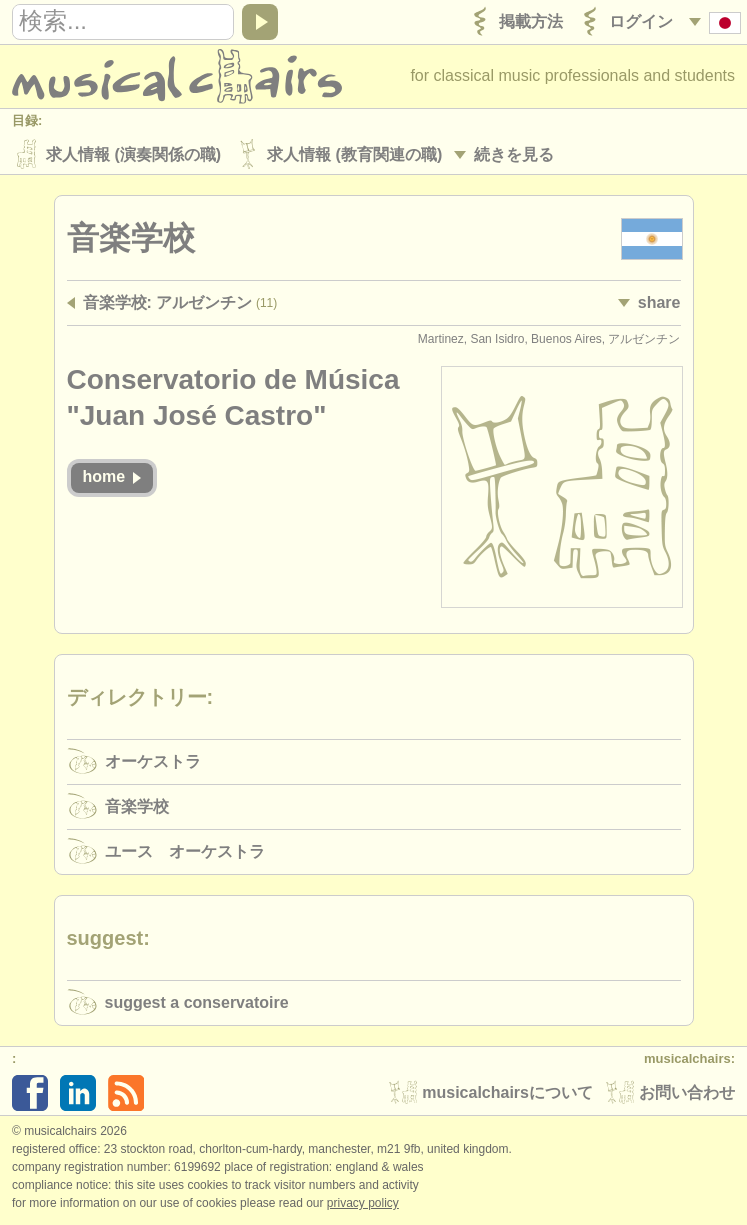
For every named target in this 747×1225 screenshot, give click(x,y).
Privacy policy (363, 1204)
